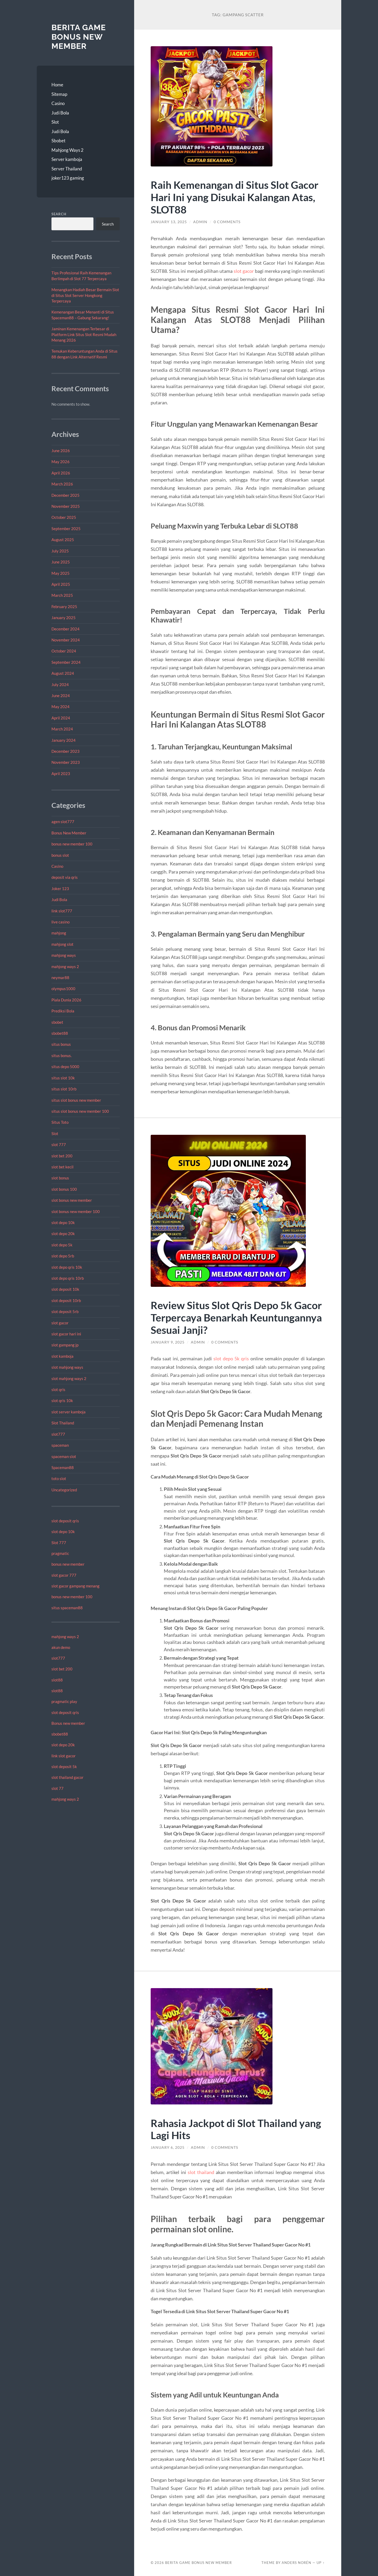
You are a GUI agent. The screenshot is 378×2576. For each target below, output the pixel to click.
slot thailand (201, 2172)
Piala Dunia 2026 (66, 999)
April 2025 (60, 584)
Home (57, 84)
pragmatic (60, 1553)
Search (58, 214)
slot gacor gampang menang (75, 1586)
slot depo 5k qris (231, 1358)
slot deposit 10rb (66, 1300)
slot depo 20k (63, 1233)
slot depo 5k (61, 1244)
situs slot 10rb (63, 1088)
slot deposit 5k (64, 1766)
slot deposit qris (65, 1520)
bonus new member (68, 1564)
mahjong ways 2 (65, 966)
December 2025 (65, 495)
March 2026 (62, 484)
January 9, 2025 (168, 1342)
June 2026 (60, 450)
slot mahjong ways (67, 1367)
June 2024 (60, 695)
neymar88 (60, 977)
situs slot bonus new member (76, 1100)
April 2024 (60, 717)
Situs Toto (60, 1122)
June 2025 (60, 562)
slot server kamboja (68, 1411)
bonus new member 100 (71, 844)
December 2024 (65, 628)
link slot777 (61, 910)
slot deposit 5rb (64, 1311)
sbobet (57, 1022)
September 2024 (66, 662)
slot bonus (60, 1177)
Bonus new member (68, 1723)
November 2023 (65, 762)
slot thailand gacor (67, 1777)
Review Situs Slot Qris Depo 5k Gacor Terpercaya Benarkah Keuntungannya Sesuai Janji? (236, 1317)
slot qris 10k (62, 1400)
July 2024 (60, 684)
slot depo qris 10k (66, 1267)
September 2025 (66, 528)
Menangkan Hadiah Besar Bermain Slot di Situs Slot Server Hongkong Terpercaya (85, 295)
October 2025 (63, 517)
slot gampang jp (65, 1344)
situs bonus (61, 1044)
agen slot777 (62, 821)
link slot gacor (63, 1755)
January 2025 (63, 617)
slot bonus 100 (64, 1189)
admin (200, 222)
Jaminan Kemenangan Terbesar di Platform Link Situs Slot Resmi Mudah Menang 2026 (83, 334)
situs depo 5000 (65, 1066)
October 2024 (63, 651)
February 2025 (64, 606)
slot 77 (57, 1788)
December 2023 (65, 751)
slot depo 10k (63, 1222)
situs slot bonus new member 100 (80, 1111)
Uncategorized (64, 1489)
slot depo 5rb (62, 1255)
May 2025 (60, 573)
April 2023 (60, 773)
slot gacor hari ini (66, 1333)
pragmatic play (64, 1701)
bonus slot (60, 855)
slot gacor (60, 1322)
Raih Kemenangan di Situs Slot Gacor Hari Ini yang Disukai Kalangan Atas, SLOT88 (234, 197)
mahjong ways (63, 955)
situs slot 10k (63, 1077)
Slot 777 (58, 1542)
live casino (60, 921)
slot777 (58, 1434)
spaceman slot (63, 1456)
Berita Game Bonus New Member (78, 37)
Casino (58, 103)
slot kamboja (62, 1356)
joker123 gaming (67, 178)
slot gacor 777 (63, 1575)
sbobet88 (59, 1033)
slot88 (57, 1680)
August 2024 (62, 673)
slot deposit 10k (65, 1289)
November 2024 (65, 640)
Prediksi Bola (62, 1011)
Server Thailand (66, 168)
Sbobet (58, 140)
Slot (55, 122)
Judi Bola (60, 113)
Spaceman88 (62, 1467)
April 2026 (60, 473)
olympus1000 (63, 988)
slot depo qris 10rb (67, 1278)
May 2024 (60, 706)
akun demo (60, 1647)
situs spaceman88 (67, 1607)
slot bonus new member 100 (75, 1211)
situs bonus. (61, 1055)
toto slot (58, 1478)
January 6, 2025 (168, 2147)
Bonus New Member (68, 832)
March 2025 (62, 595)
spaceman (60, 1445)
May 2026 (60, 461)
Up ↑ (320, 2563)
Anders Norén (296, 2563)
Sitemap (59, 94)
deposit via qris (64, 877)
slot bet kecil (62, 1166)
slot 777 (58, 1144)
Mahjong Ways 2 (67, 150)
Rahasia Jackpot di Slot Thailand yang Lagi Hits (236, 2129)
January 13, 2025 (169, 222)
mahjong (58, 933)
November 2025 (65, 506)
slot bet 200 (61, 1155)
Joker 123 (60, 888)
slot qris (58, 1389)
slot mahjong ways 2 (68, 1378)
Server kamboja (66, 159)
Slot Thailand (62, 1422)
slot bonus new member (71, 1200)
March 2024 (62, 729)
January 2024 (63, 740)
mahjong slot (62, 944)
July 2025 (60, 550)
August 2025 (62, 539)
